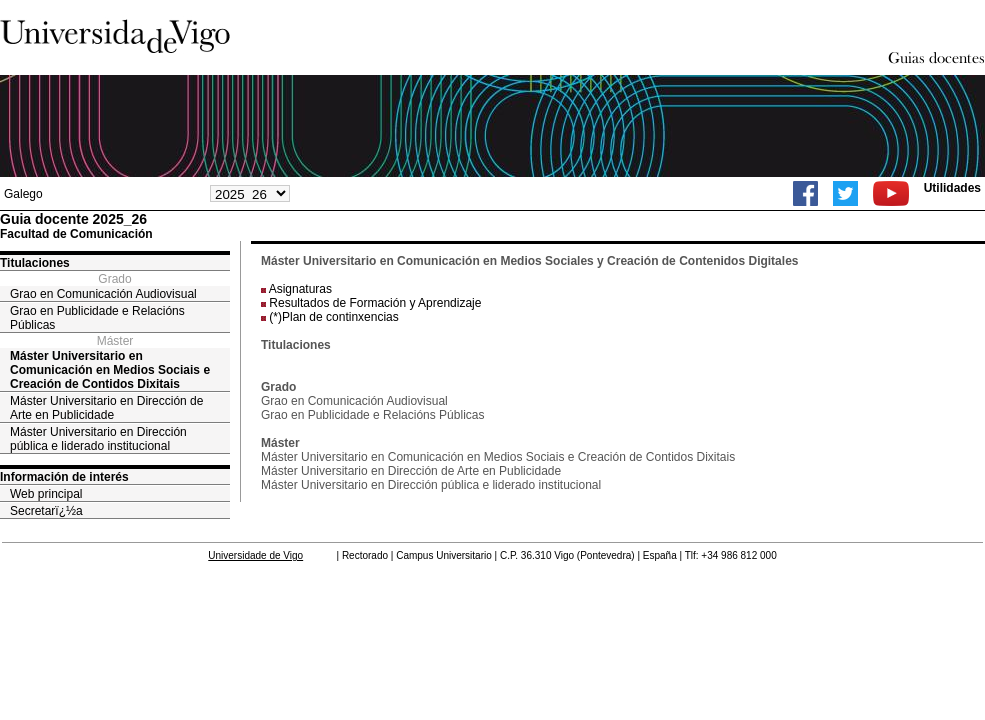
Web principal (46, 494)
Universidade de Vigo (255, 555)
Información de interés (64, 477)
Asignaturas (300, 289)
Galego (23, 194)
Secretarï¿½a (46, 511)
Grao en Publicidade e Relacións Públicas (97, 318)
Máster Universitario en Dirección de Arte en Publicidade (106, 408)
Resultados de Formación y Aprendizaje (375, 303)
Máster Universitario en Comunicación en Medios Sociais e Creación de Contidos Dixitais (110, 370)
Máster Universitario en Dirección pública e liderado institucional (98, 439)
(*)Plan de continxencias (333, 317)
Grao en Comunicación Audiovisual (103, 294)
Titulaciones (35, 263)
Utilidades (952, 188)
